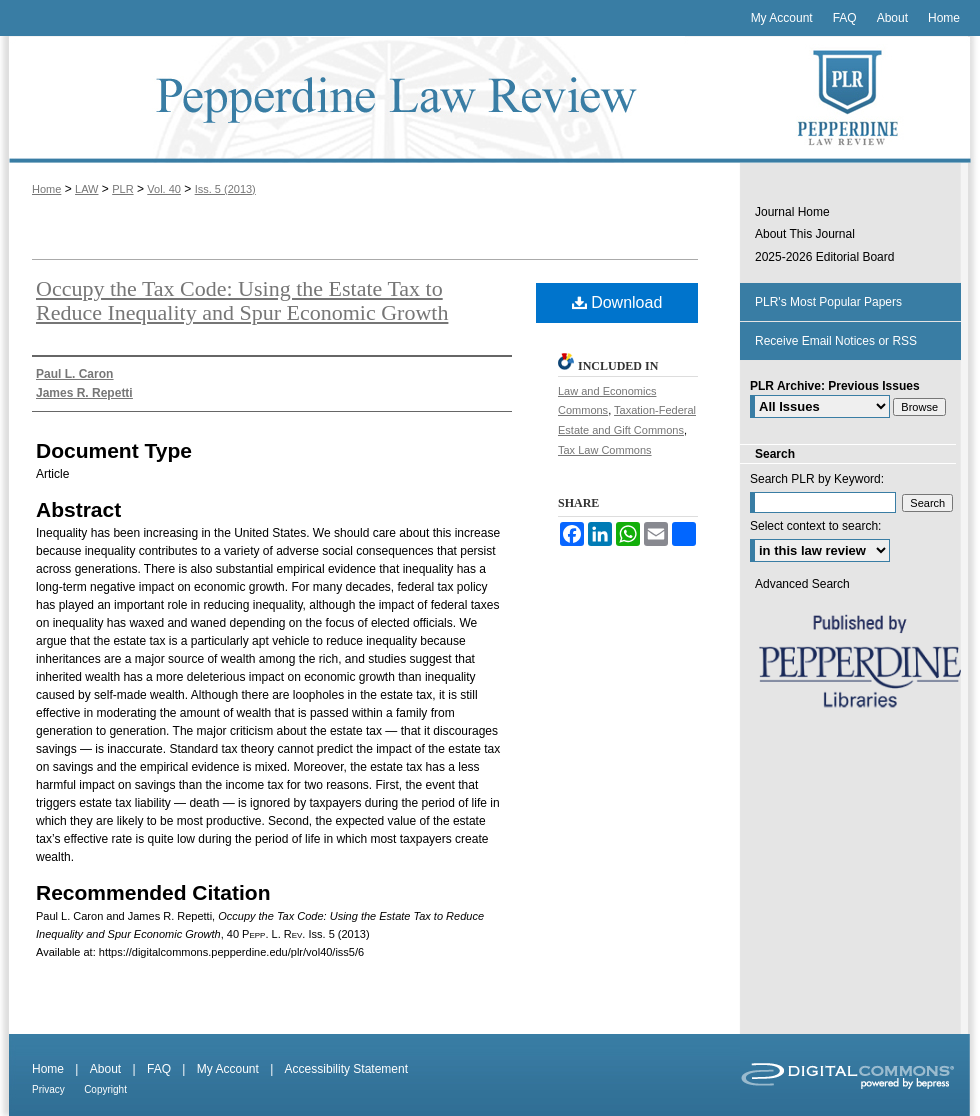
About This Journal (805, 234)
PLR (122, 189)
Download (617, 302)
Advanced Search (802, 584)
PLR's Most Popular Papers (828, 302)
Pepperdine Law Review (370, 99)
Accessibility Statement (346, 1069)
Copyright (105, 1089)
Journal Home (792, 212)
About (105, 1069)
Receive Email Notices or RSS (836, 341)
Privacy (48, 1089)
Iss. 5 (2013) (225, 189)
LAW (86, 189)
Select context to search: (815, 526)
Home (46, 189)
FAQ (159, 1069)
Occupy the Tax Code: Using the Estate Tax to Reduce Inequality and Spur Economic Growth (242, 300)
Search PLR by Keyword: (817, 479)
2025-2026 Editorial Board (824, 257)
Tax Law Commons (605, 450)
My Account (228, 1069)
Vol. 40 (164, 189)
